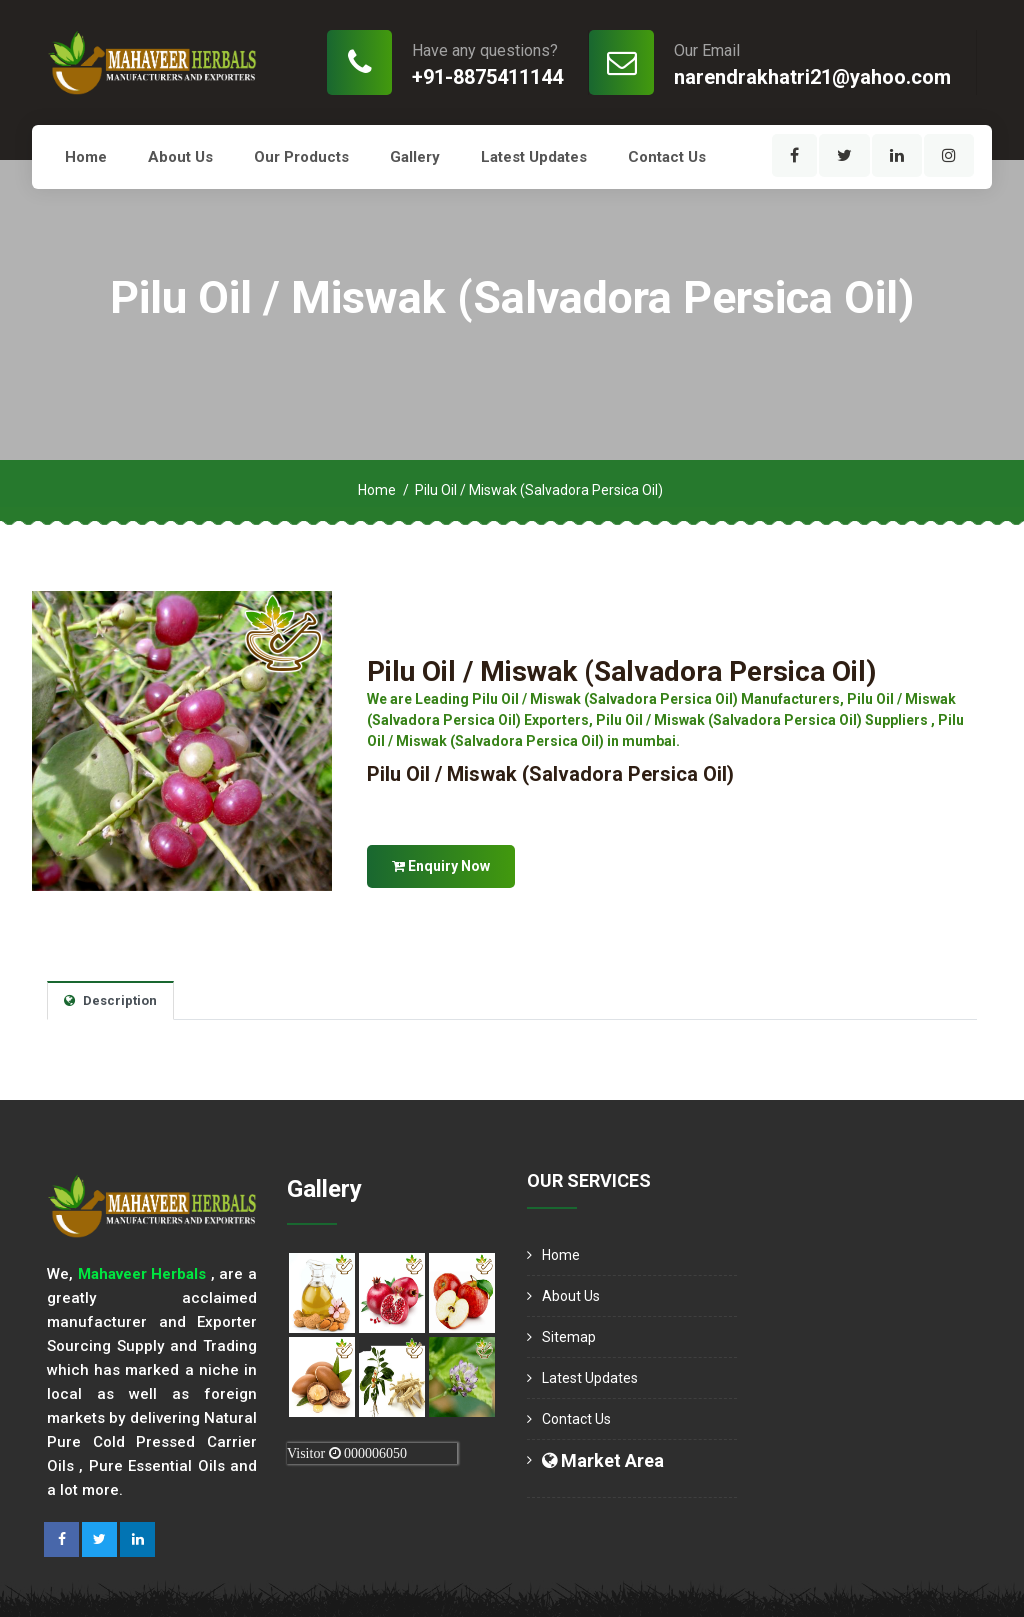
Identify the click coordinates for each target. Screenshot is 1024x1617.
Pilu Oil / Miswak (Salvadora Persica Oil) (621, 671)
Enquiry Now (441, 866)
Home (86, 157)
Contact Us (667, 157)
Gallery (415, 157)
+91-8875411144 (487, 77)
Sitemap (569, 1337)
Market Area (603, 1460)
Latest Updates (534, 157)
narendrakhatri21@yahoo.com (812, 77)
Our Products (301, 157)
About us (180, 157)
